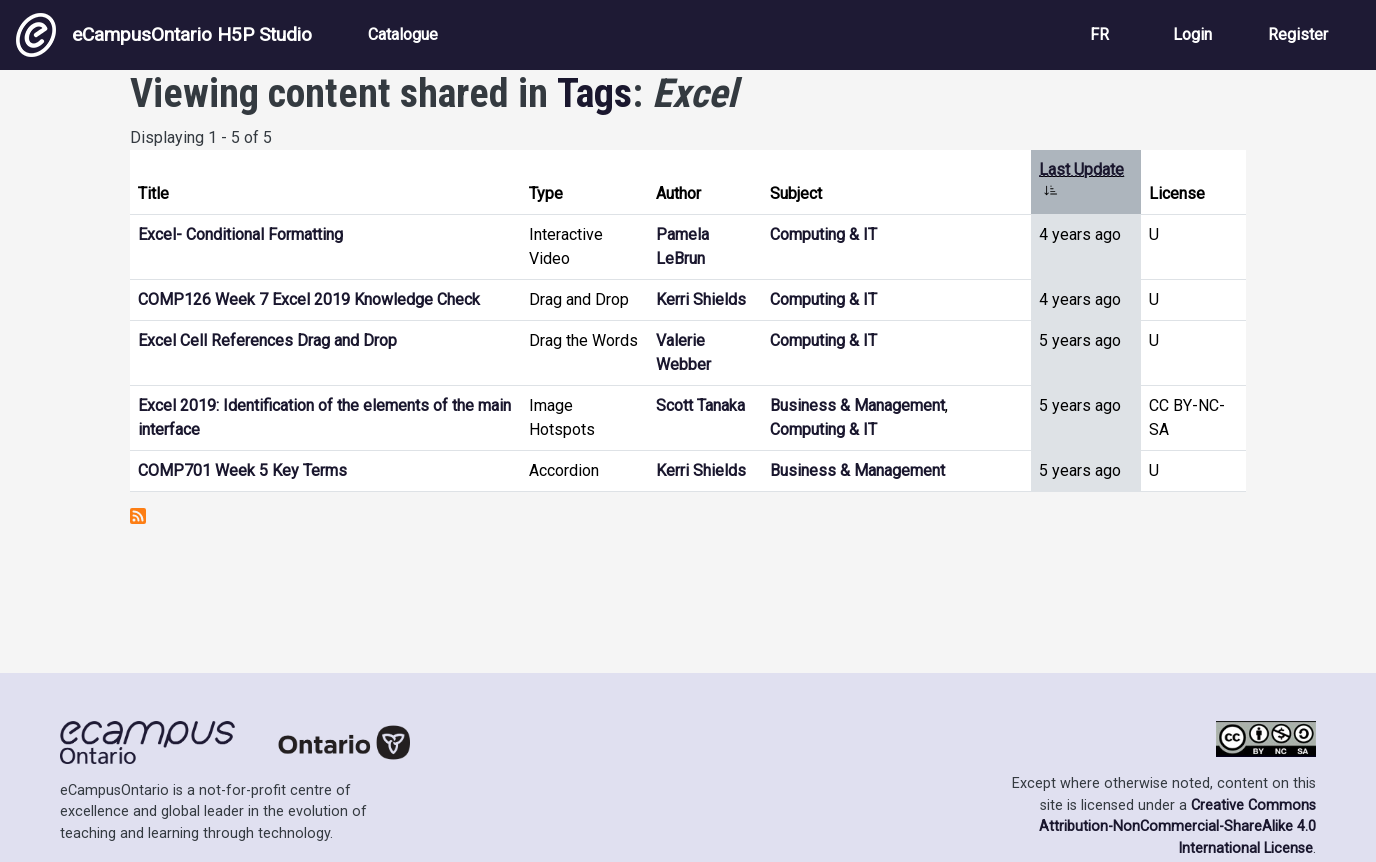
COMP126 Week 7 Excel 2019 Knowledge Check (309, 299)
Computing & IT (823, 234)
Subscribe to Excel (138, 516)
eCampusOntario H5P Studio (164, 35)
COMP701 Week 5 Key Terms (242, 470)
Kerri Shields (701, 299)
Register (1298, 34)
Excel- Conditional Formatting (240, 234)
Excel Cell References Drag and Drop (267, 340)
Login (1192, 34)
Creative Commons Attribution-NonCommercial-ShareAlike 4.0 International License (1177, 827)
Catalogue (403, 34)
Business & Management (857, 405)
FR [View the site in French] (1099, 34)
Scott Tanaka (700, 405)
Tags (594, 93)
